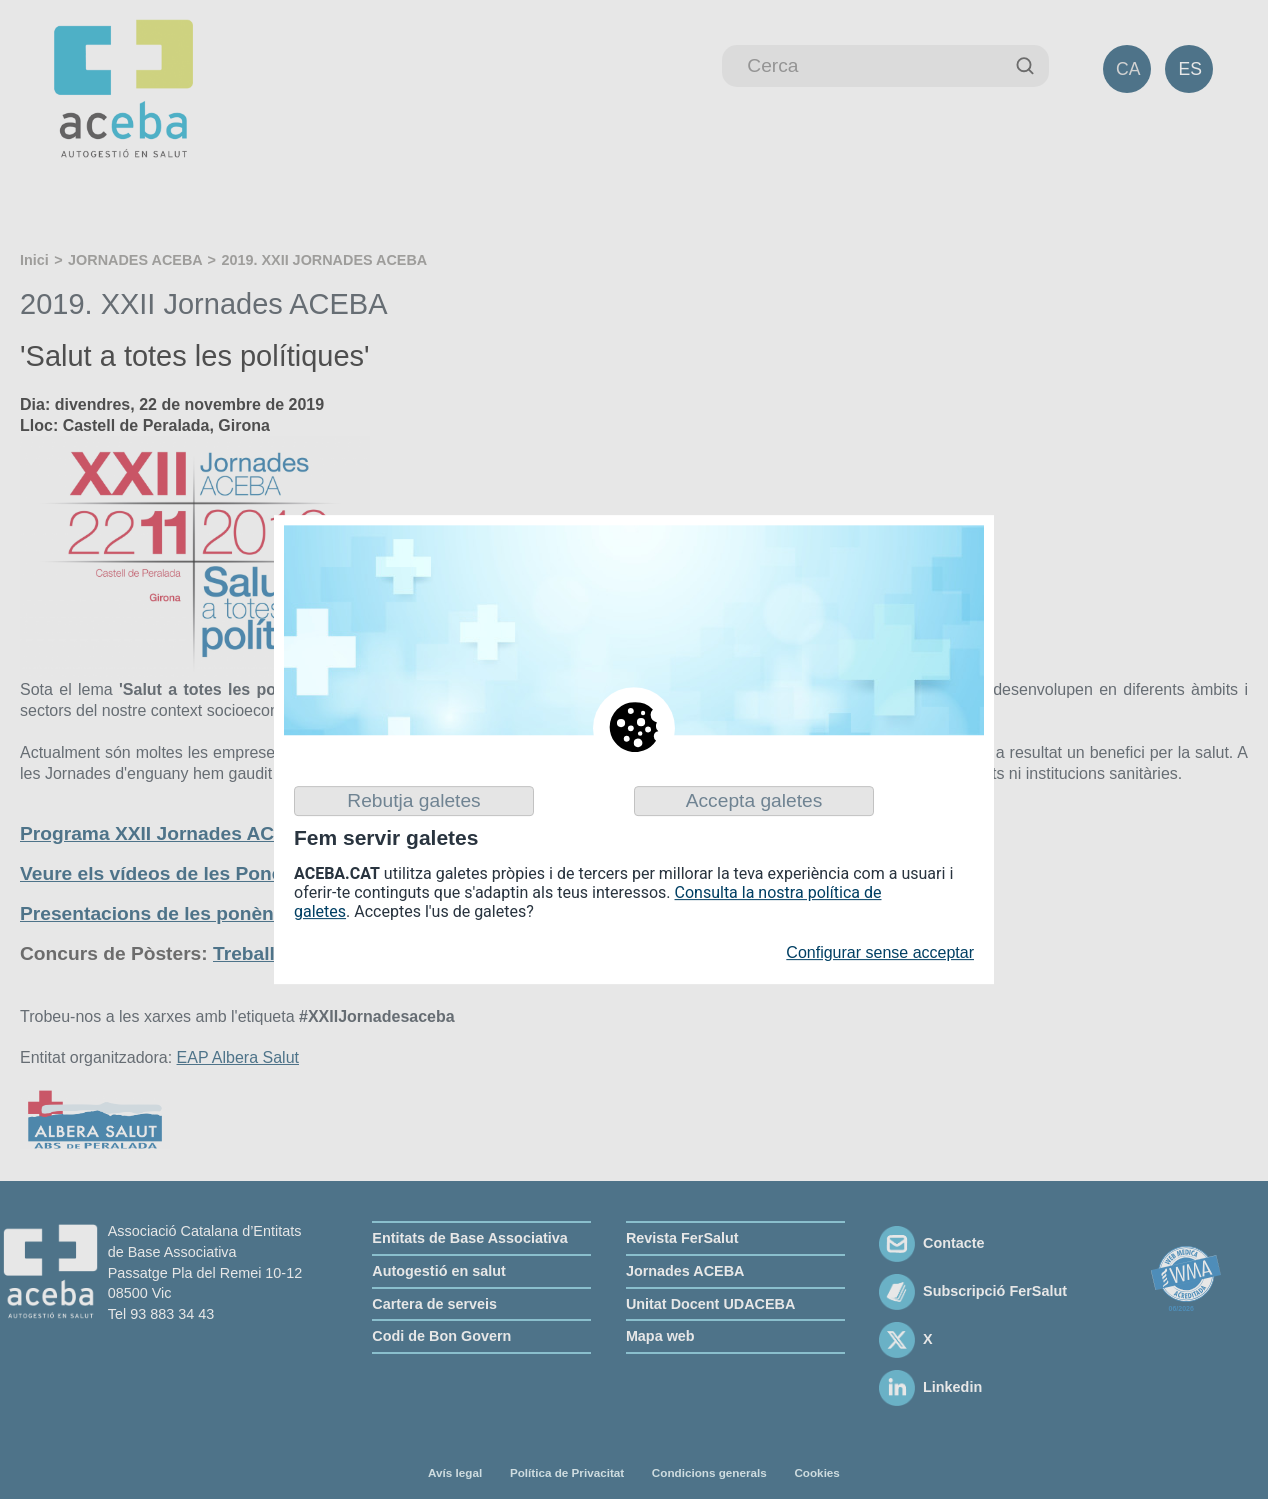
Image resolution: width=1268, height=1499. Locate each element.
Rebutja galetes (413, 800)
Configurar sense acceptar (880, 953)
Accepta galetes (754, 800)
